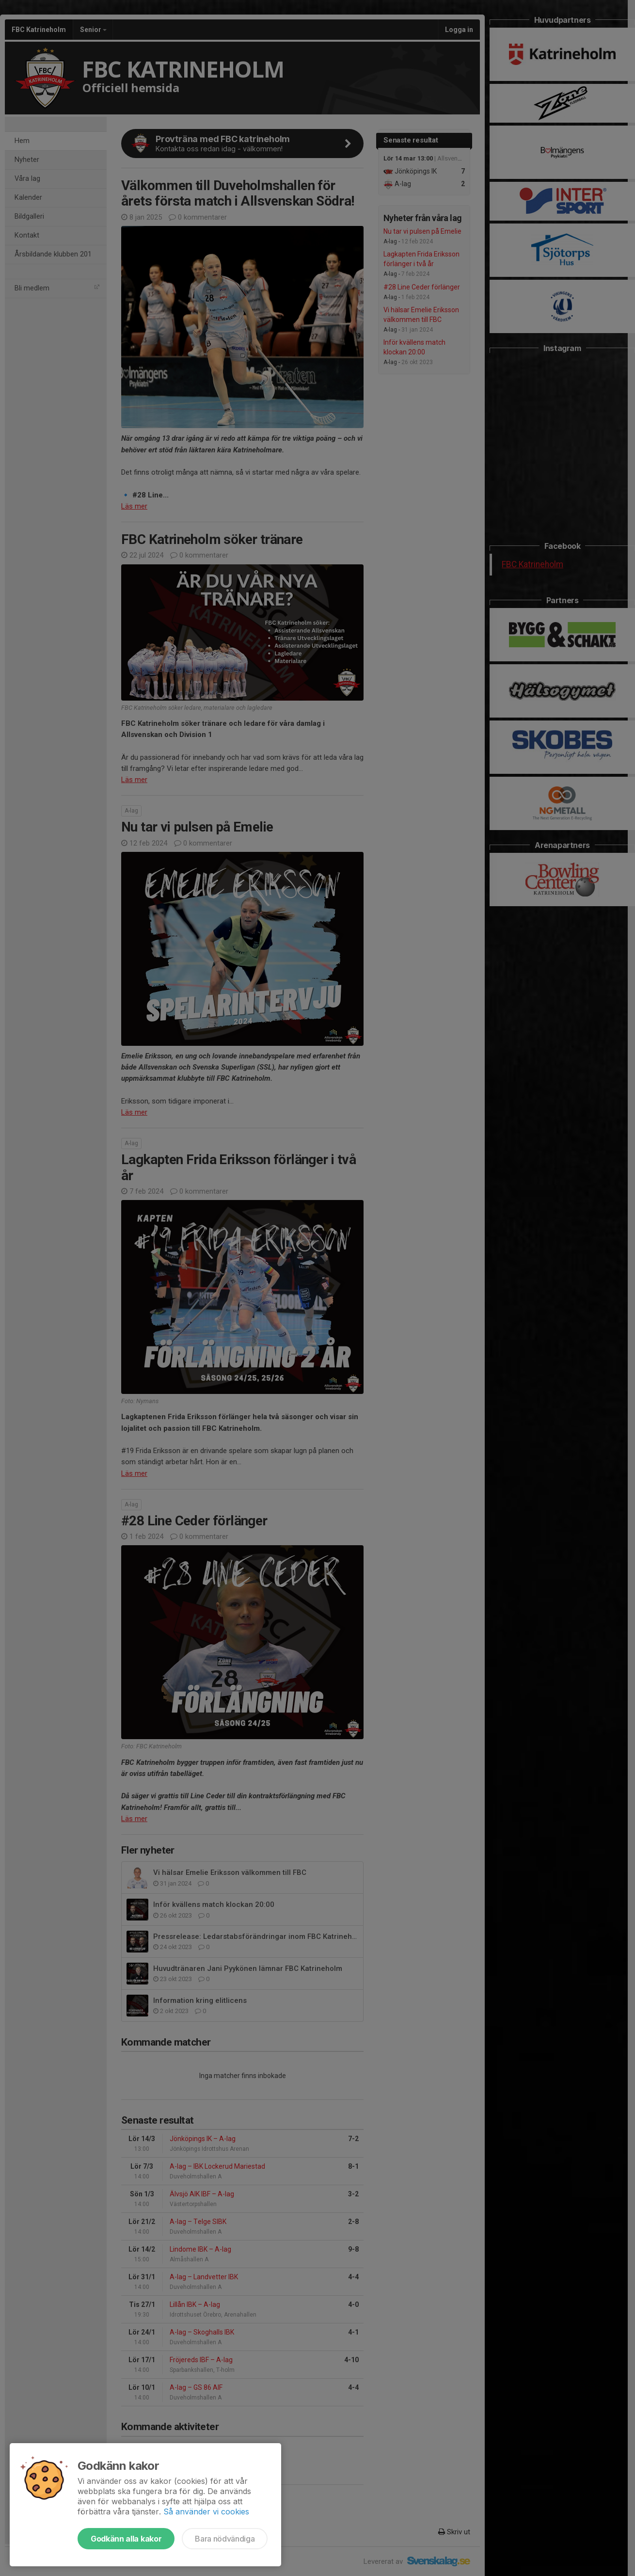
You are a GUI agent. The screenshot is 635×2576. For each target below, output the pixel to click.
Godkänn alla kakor (126, 2539)
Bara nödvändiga (224, 2539)
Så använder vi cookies (206, 2511)
